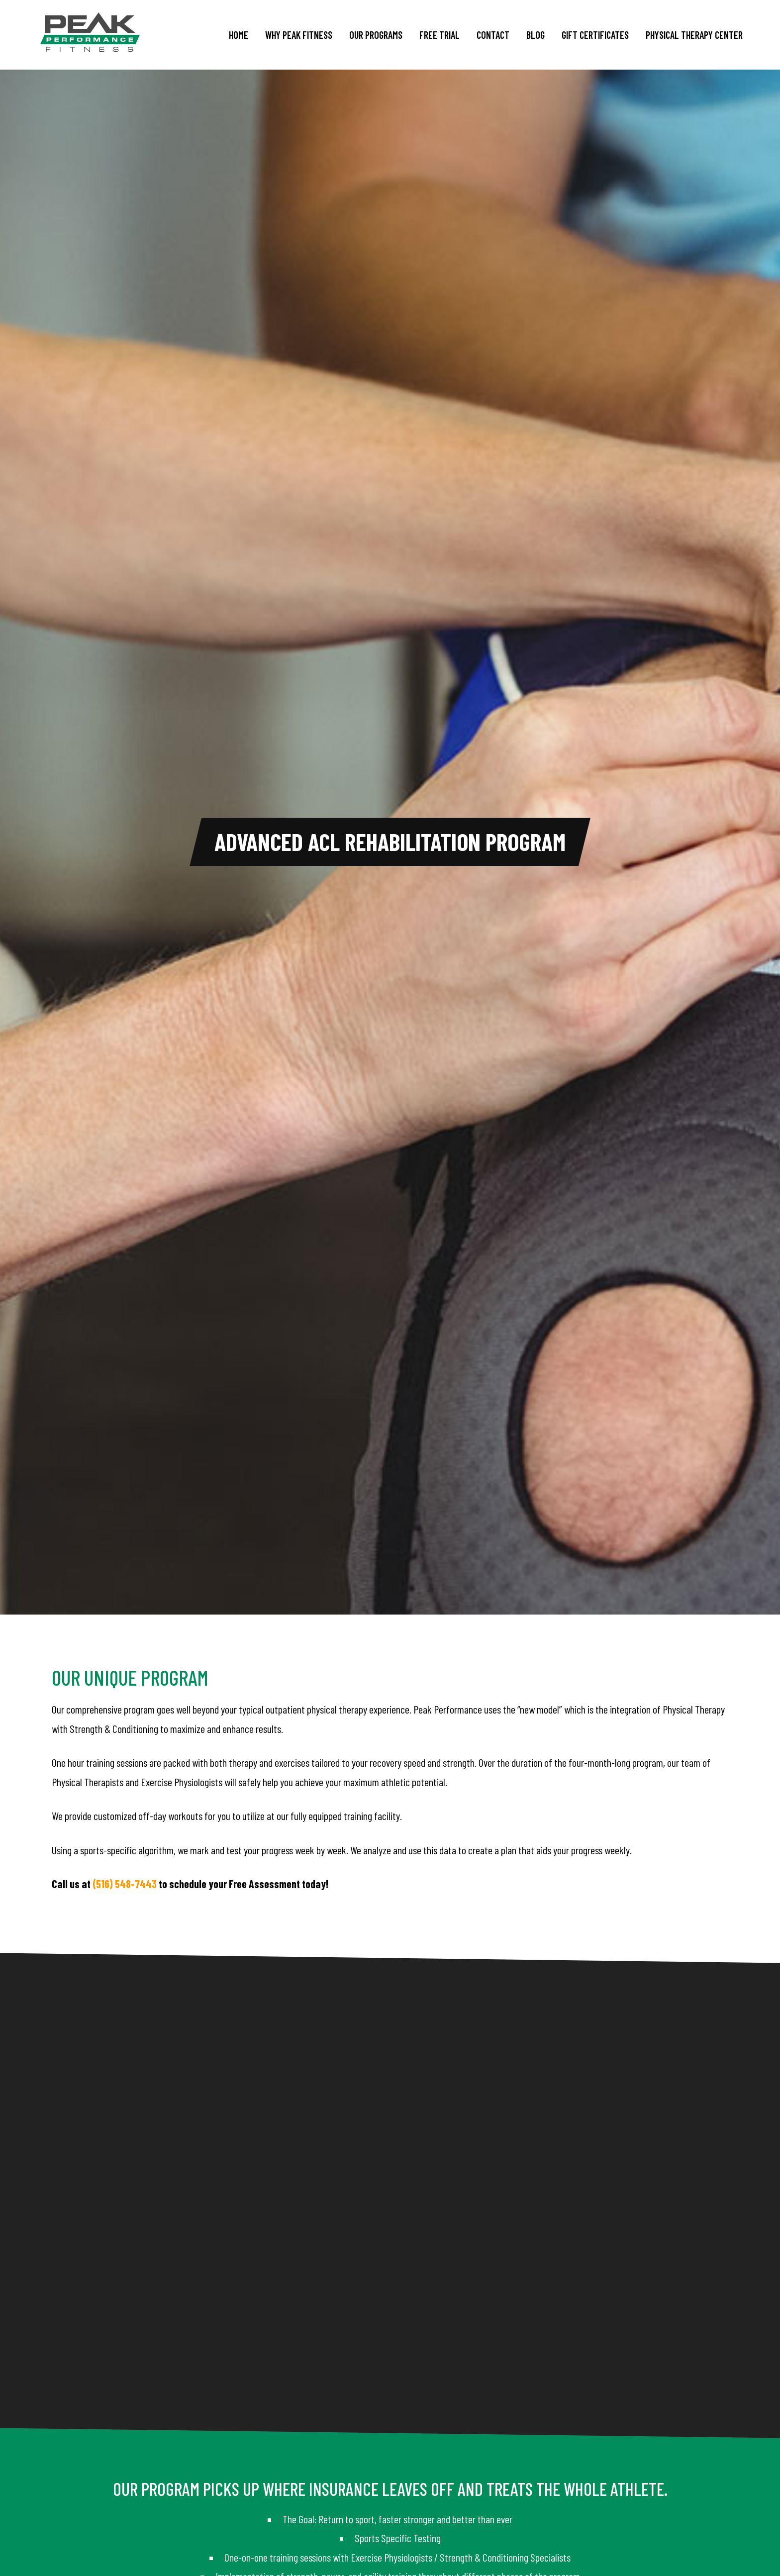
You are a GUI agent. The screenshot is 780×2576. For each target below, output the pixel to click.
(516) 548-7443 (125, 1883)
